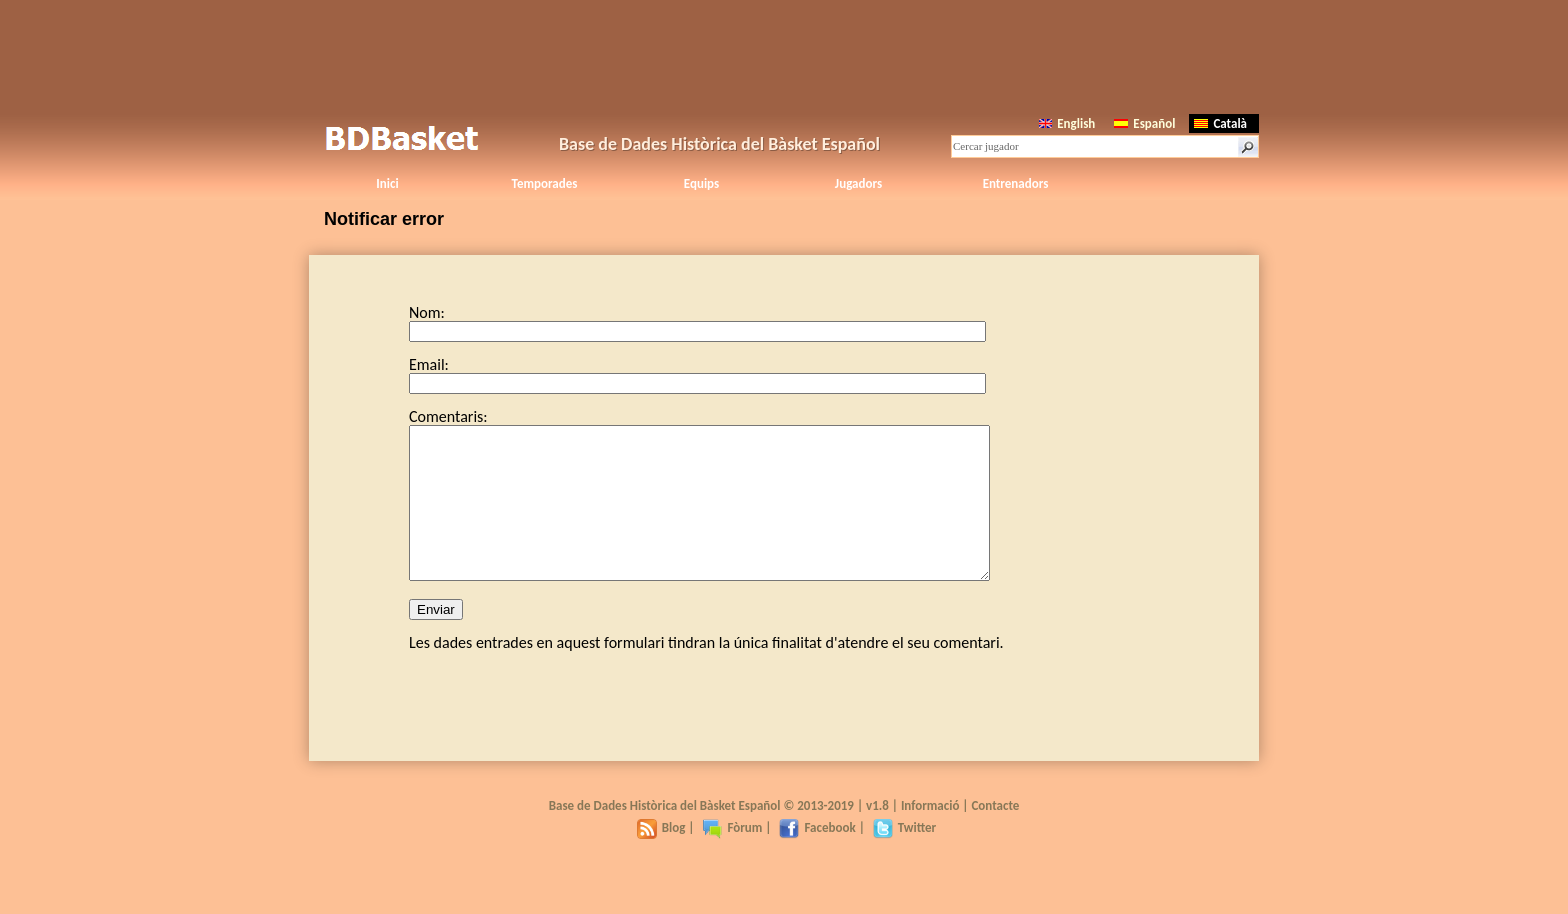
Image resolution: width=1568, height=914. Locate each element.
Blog (661, 857)
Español (1144, 123)
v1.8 (877, 835)
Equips (701, 183)
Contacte (995, 835)
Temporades (545, 183)
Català (1220, 123)
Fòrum (732, 857)
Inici (387, 183)
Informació (930, 835)
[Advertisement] (784, 55)
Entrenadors (1016, 183)
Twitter (904, 857)
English (1067, 123)
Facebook (817, 857)
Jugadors (858, 183)
